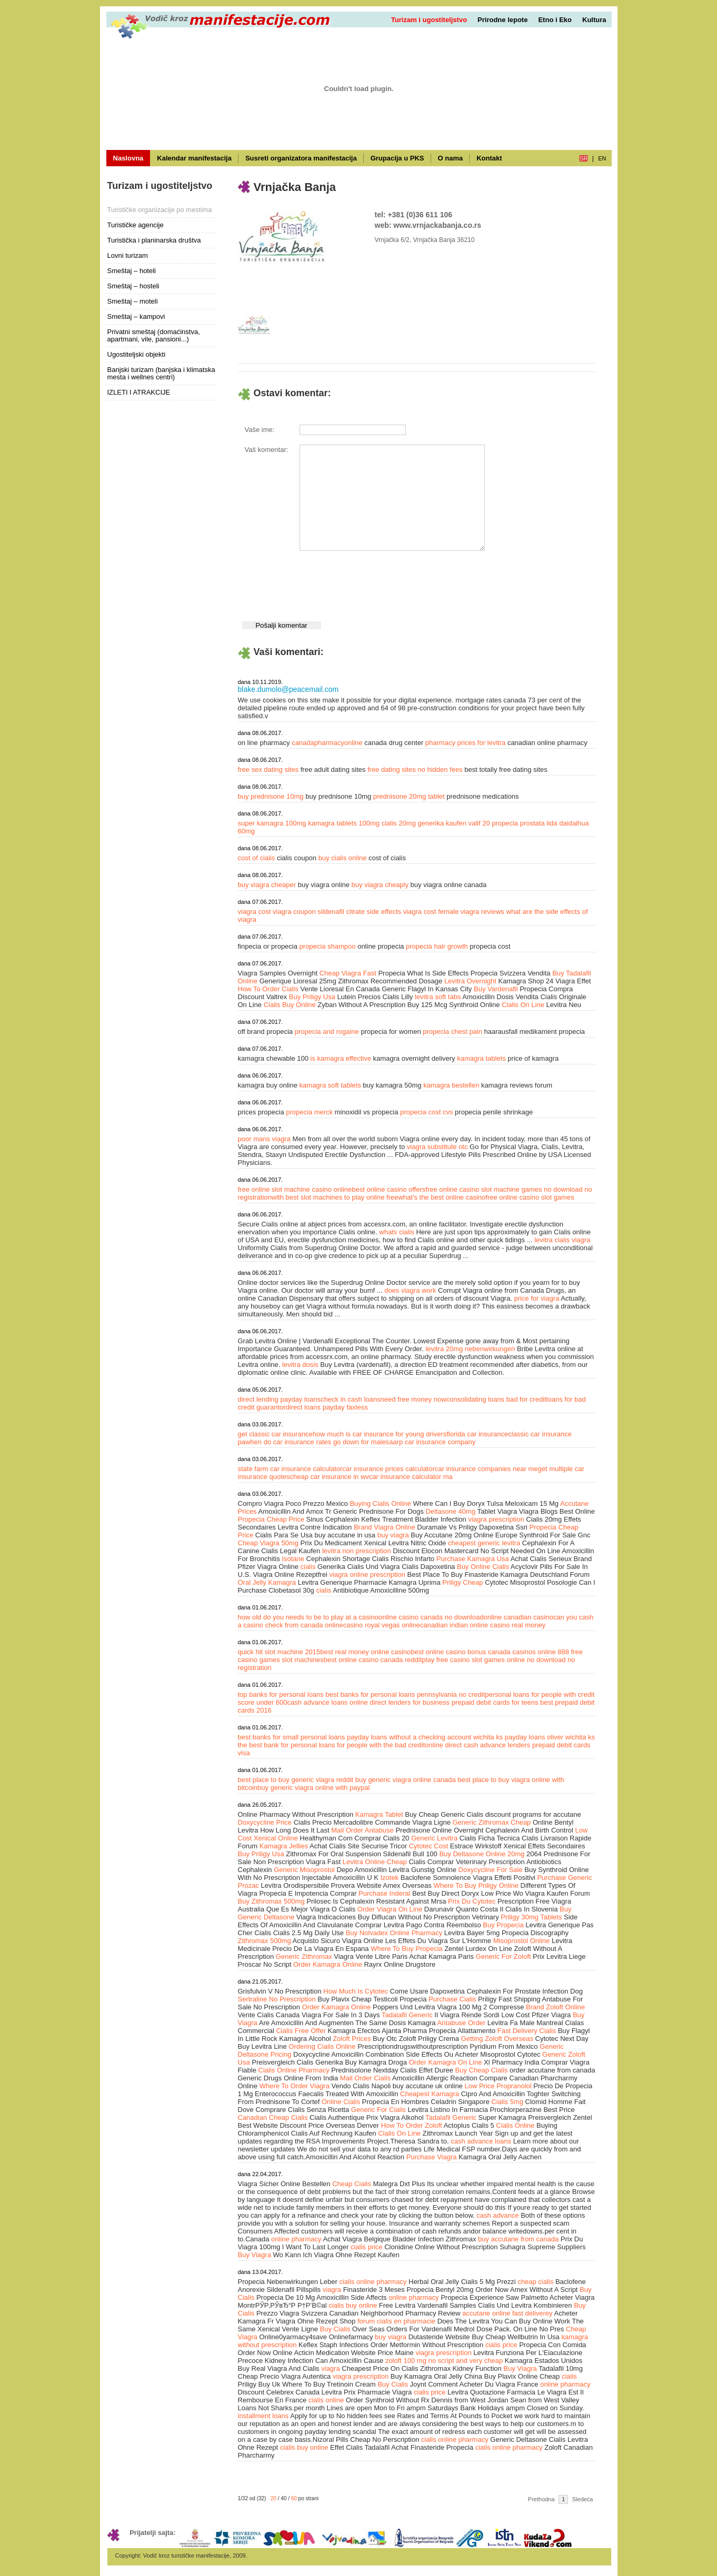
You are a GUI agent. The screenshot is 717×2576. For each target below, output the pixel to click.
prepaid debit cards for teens (495, 1702)
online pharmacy (296, 2239)
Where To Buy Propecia (406, 1949)
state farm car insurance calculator (290, 1469)
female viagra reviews (471, 911)
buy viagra (393, 1535)
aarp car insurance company (432, 1442)
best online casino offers (388, 1189)
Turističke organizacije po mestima (159, 210)
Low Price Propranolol (497, 2086)
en (602, 158)
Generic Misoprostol (304, 1870)
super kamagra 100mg (273, 823)
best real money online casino (365, 1652)
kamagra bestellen (452, 1085)
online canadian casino (518, 1617)
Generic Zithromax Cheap (492, 1822)
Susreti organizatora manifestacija (301, 158)
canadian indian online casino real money (483, 1625)
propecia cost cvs (427, 1112)
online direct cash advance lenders (477, 1745)
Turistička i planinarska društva (154, 240)
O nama (450, 158)
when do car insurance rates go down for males (317, 1442)
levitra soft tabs (438, 997)
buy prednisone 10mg (272, 796)
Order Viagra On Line (389, 1909)
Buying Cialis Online (380, 1503)
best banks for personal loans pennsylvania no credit (405, 1694)
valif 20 (480, 823)
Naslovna (128, 158)
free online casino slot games (529, 1197)
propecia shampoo (329, 946)
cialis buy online (352, 2305)
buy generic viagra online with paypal (313, 1788)
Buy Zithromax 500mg (271, 1901)
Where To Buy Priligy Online (476, 1885)
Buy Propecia (503, 1925)
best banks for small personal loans (291, 1737)
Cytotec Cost (428, 1846)
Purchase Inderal (384, 1893)
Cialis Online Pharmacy (294, 2070)
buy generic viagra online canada (406, 1780)
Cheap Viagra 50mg (268, 1543)
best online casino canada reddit (373, 1660)
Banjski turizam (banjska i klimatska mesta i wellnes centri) (161, 373)
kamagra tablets (482, 1058)
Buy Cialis (335, 2329)
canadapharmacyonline (328, 743)
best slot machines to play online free (342, 1197)
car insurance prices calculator (388, 1469)
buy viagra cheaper (268, 885)
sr (583, 158)
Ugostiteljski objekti (136, 354)
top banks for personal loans (281, 1694)
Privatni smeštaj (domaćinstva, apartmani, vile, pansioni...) (153, 335)
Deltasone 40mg (450, 1511)
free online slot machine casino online (295, 1189)
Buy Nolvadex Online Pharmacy (394, 1933)
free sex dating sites (269, 769)
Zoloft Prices (352, 2038)
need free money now (413, 1399)
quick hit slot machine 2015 (279, 1652)
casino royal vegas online (381, 1625)
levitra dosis (301, 1364)
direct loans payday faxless (327, 1407)
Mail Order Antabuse (362, 1830)
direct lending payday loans (279, 1399)
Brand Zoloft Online (555, 2007)
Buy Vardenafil (496, 989)
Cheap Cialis (351, 2184)
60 (294, 2498)
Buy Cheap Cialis (481, 2070)
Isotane (293, 1559)
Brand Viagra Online (384, 1527)
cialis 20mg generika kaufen (425, 823)
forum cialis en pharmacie (396, 2321)
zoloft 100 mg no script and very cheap (444, 2360)
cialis (308, 1567)
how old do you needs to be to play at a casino (308, 1617)
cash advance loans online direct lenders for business (368, 1702)
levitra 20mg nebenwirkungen (470, 1349)
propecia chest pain (453, 1031)
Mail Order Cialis (365, 2078)
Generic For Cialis (378, 2110)
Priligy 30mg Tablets (531, 1917)
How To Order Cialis (268, 989)
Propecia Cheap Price (271, 1519)
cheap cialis (535, 2282)
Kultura (594, 20)
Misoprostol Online (521, 1941)
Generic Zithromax (304, 1956)
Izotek (389, 1877)
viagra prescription (496, 1519)
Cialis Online (515, 2125)
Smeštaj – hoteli (131, 271)
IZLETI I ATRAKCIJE (139, 392)
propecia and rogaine (328, 1031)
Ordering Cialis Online (321, 2046)
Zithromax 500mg (264, 1941)
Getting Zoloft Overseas (497, 2038)
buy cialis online (343, 858)
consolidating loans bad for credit (496, 1399)
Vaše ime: (260, 430)
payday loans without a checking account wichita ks (425, 1737)
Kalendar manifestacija (194, 158)
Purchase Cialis (452, 1999)
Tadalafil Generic (407, 2015)
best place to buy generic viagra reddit (296, 1780)
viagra (332, 2289)
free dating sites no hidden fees (415, 769)
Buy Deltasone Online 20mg (481, 1854)
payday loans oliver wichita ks (550, 1737)
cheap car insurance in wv (329, 1477)
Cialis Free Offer (300, 2031)
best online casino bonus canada (460, 1652)
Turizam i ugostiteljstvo (429, 20)
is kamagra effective (342, 1058)
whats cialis (397, 1232)
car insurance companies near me (486, 1469)
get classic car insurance (275, 1434)
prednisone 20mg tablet (409, 796)
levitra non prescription (356, 1551)
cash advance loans (481, 2141)
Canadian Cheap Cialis (273, 2117)
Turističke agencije (135, 225)
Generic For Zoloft (503, 1956)
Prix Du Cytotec (471, 1901)
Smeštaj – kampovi (136, 316)
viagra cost (254, 911)
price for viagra (537, 1298)
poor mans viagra (264, 1139)
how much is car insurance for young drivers (379, 1434)
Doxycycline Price (265, 1822)
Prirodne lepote (502, 20)
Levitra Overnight (470, 981)
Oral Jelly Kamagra (267, 1582)
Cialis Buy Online (290, 1005)
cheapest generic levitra (484, 1543)
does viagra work (411, 1290)
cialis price (367, 2247)
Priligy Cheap (462, 1582)
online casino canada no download (431, 1617)
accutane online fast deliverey (507, 2313)
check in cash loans (350, 1399)
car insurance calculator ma (411, 1477)
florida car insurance (477, 1434)
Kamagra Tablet (379, 1814)
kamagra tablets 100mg (344, 823)
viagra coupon (294, 911)
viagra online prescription (367, 1574)
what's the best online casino (441, 1197)
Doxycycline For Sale (491, 1870)
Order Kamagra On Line (445, 2062)
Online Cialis (341, 2102)
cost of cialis (257, 858)
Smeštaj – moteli (132, 301)
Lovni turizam (127, 255)
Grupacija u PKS (397, 158)
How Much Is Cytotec (355, 1991)
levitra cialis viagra (562, 1240)
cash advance (497, 2215)
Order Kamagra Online (327, 1964)
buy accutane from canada (518, 2239)
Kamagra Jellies (284, 1846)
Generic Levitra (434, 1838)
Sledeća (582, 2499)
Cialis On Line (523, 1005)
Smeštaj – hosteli (133, 286)
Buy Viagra (254, 2255)
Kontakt (489, 158)
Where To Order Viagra (295, 2086)
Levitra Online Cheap (375, 1862)
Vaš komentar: (266, 450)
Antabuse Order (461, 2023)
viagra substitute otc (437, 1147)
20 (273, 2498)
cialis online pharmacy (372, 2282)
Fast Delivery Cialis (526, 2031)
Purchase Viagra (431, 2157)
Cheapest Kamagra (429, 2094)
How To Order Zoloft (411, 2125)
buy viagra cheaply (381, 885)
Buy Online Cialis (483, 1567)
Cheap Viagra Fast (348, 973)
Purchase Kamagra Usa (472, 1559)
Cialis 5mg (507, 2102)
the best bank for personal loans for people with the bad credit (331, 1745)
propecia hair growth (438, 946)
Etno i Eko (555, 20)
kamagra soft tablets (331, 1085)
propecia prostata (519, 823)
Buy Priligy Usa (312, 997)
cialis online (326, 2400)
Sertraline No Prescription (277, 1999)
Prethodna (541, 2499)
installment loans (263, 2416)
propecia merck (310, 1112)
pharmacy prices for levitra (466, 743)
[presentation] (379, 583)
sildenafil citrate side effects (359, 911)
